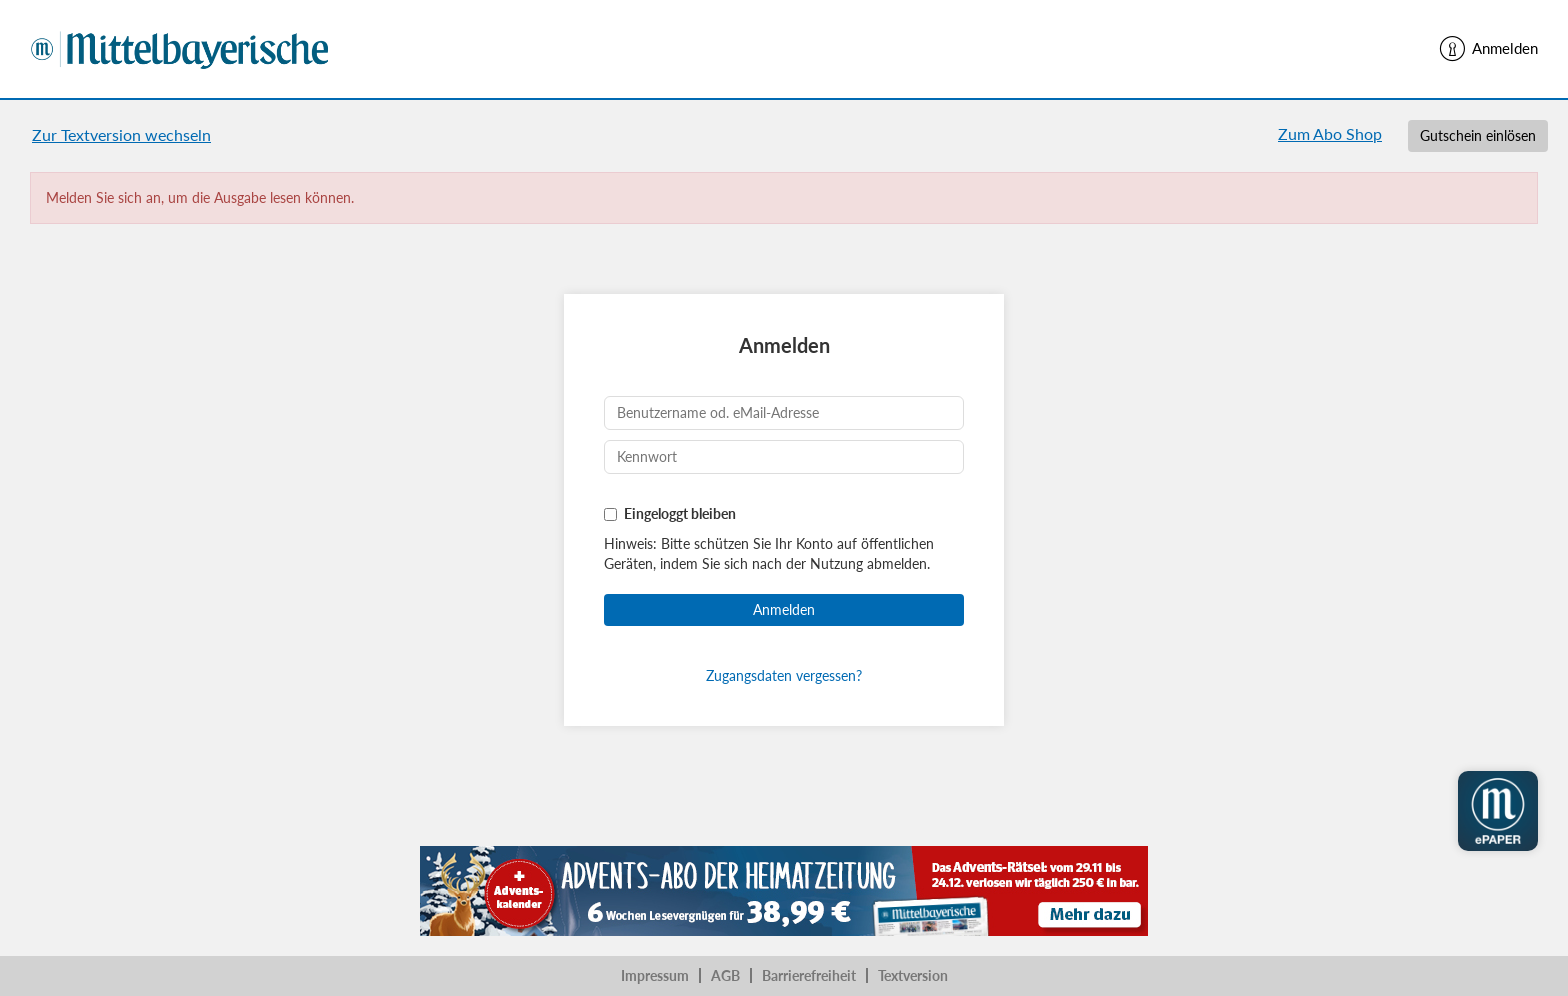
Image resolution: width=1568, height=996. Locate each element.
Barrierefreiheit (809, 975)
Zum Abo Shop (1330, 133)
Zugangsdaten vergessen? (784, 675)
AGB (725, 975)
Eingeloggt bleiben (680, 513)
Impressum (655, 975)
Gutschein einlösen (1478, 135)
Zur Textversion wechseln (121, 134)
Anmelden (1487, 49)
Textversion (913, 975)
